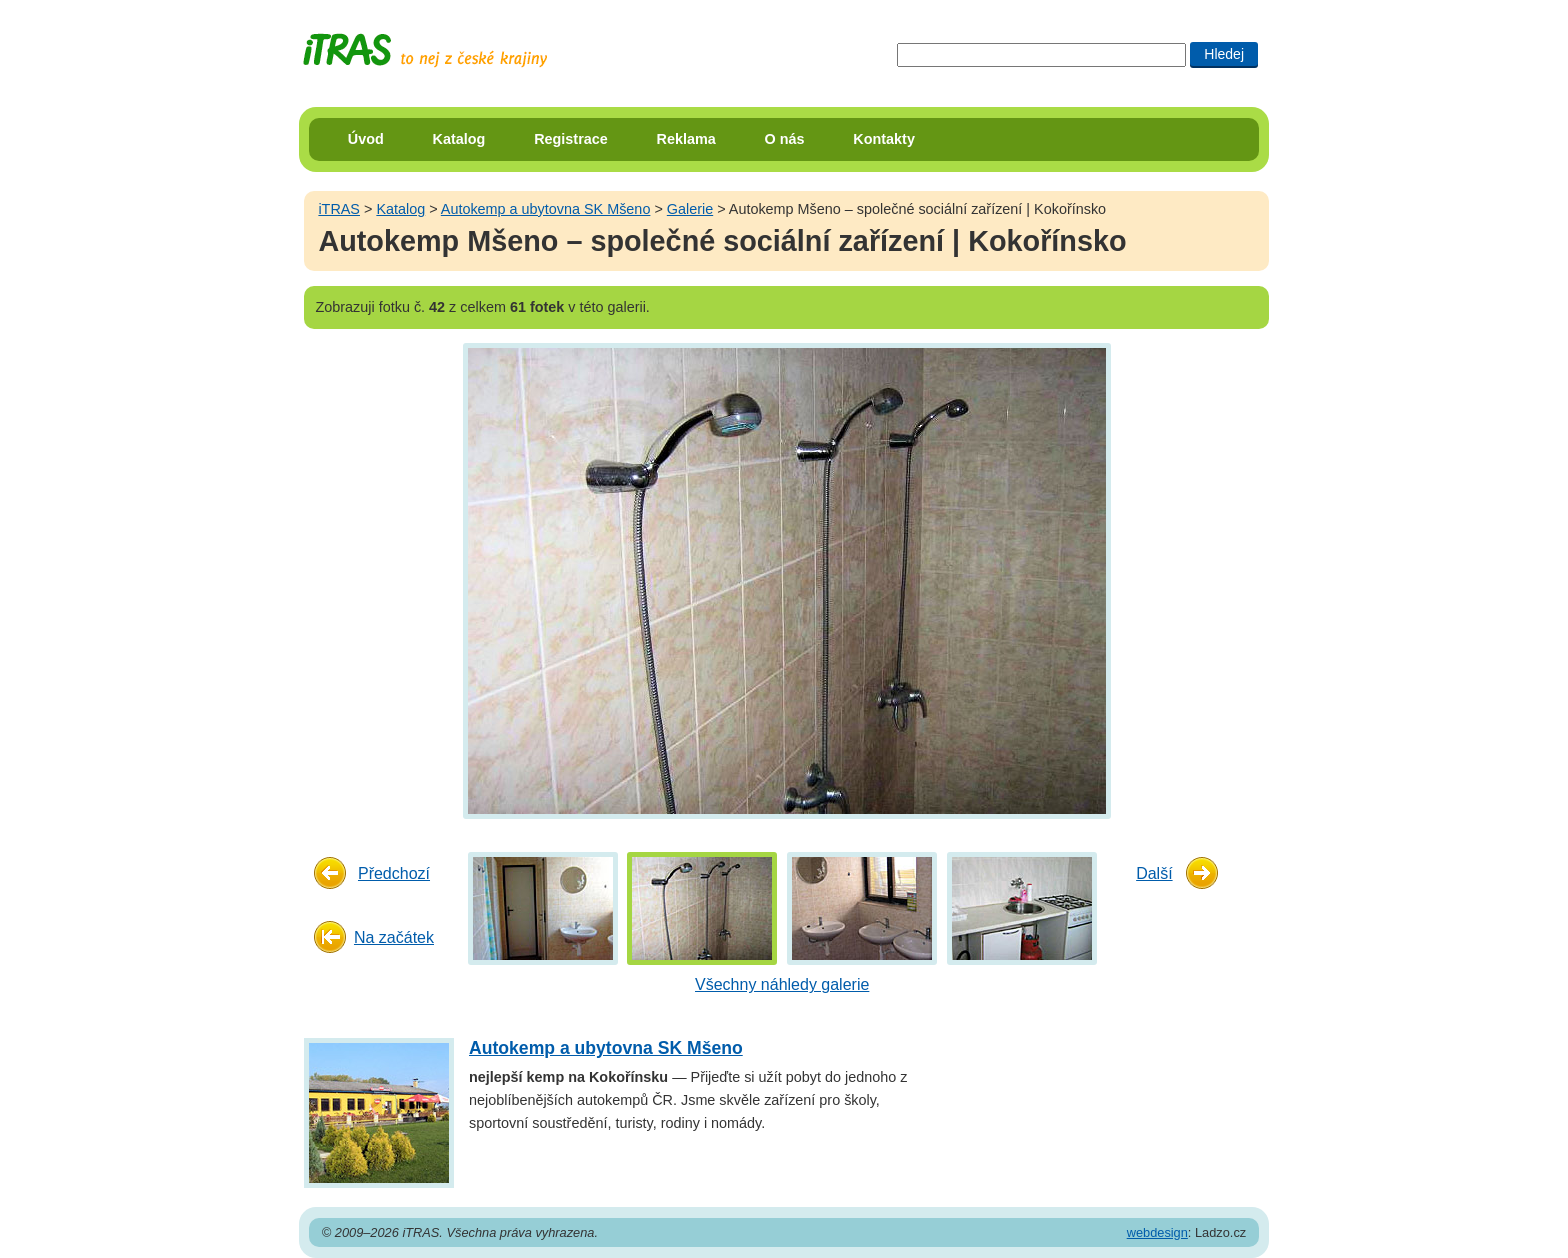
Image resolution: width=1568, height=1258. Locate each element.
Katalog (459, 139)
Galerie (690, 209)
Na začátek (394, 937)
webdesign (1157, 1232)
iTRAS (339, 209)
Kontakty (884, 139)
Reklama (686, 139)
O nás (785, 139)
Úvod (366, 139)
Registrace (571, 139)
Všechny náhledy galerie (782, 984)
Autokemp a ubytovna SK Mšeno (546, 209)
